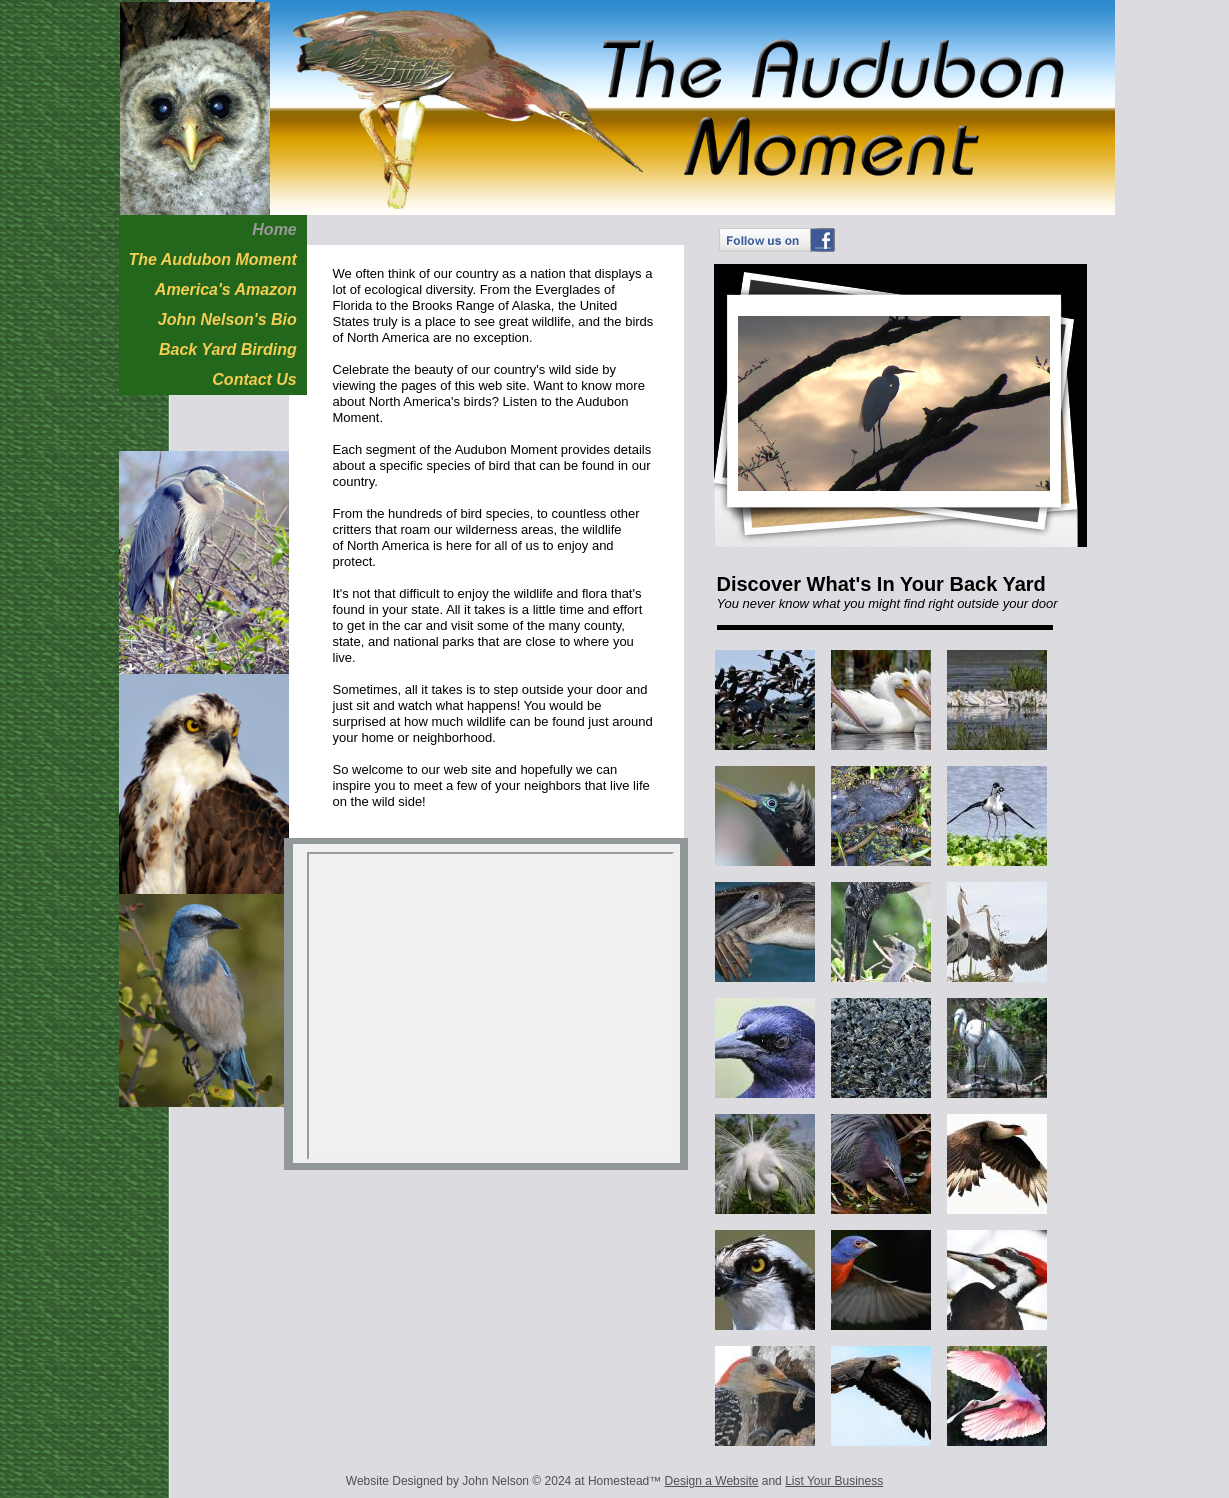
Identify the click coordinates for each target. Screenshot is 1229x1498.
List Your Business (834, 1481)
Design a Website (712, 1481)
